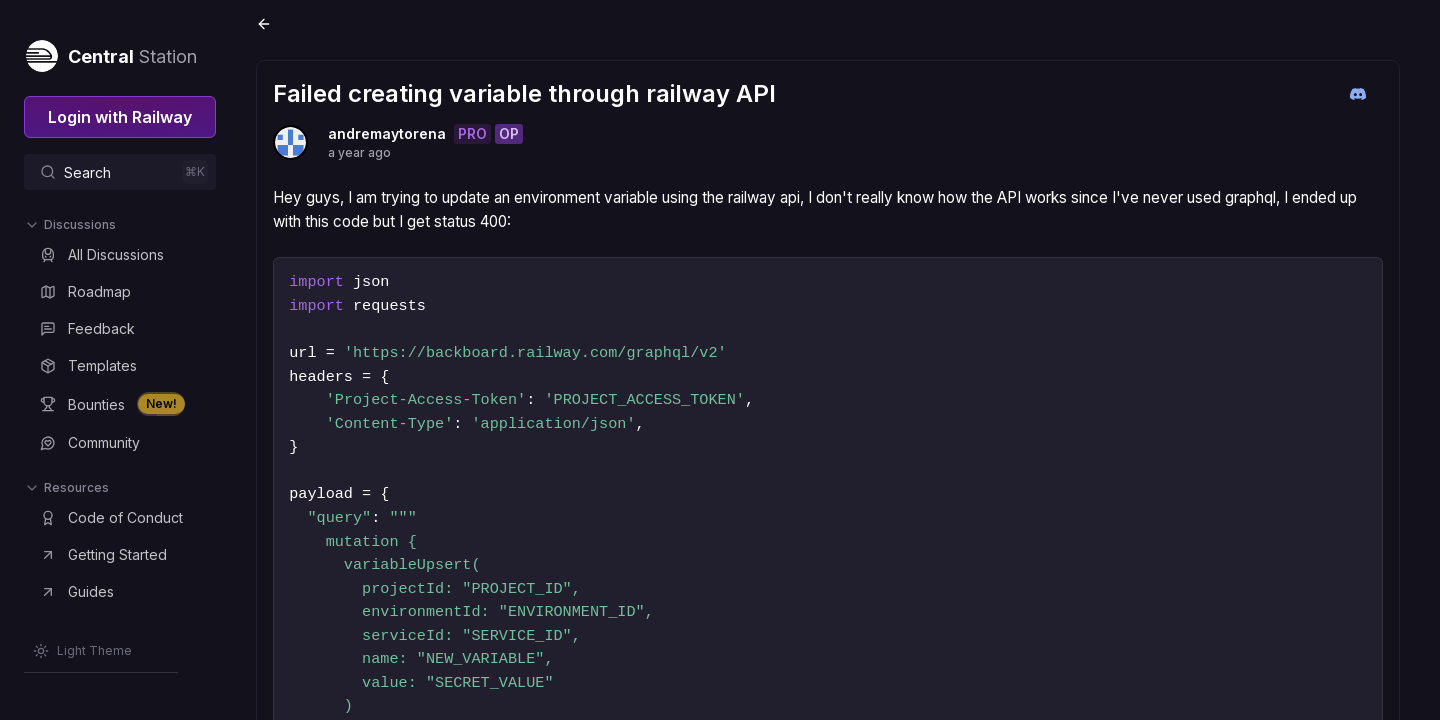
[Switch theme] (82, 651)
